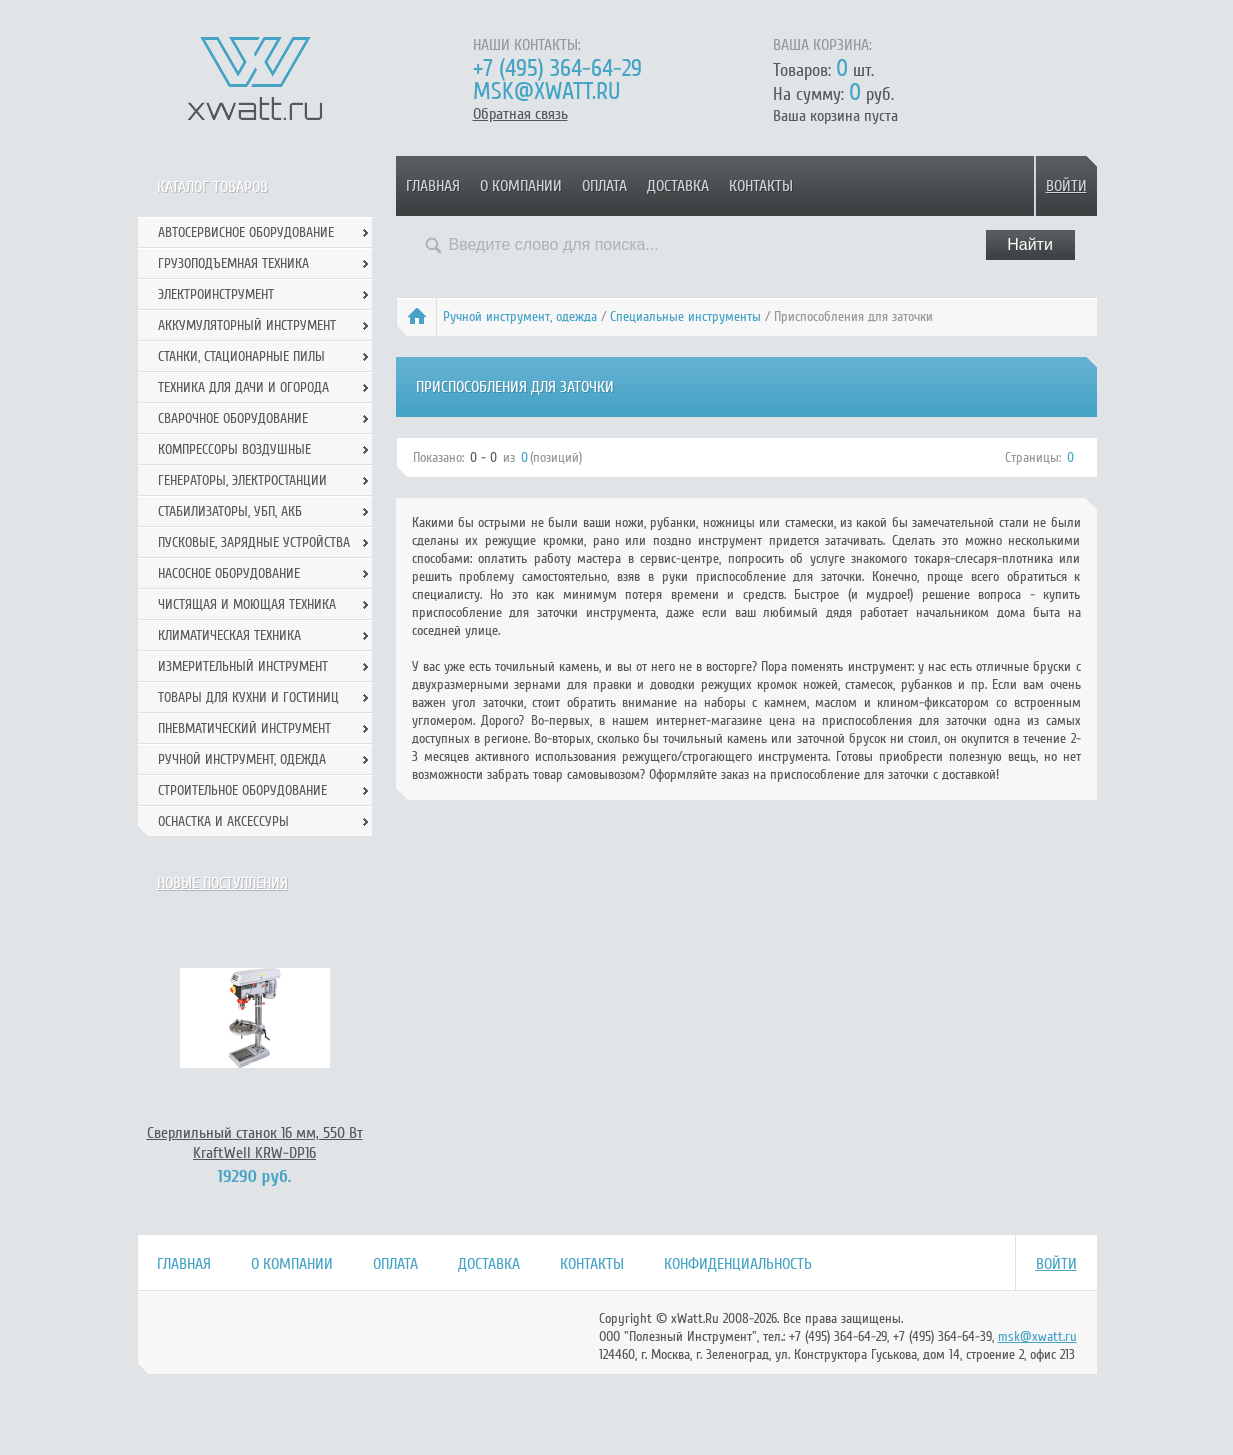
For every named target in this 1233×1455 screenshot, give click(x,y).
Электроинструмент (216, 294)
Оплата (604, 186)
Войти (1066, 186)
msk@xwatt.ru (546, 91)
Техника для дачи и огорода (243, 387)
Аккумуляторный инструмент (247, 325)
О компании (521, 186)
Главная (433, 186)
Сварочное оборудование (233, 418)
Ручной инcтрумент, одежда (520, 316)
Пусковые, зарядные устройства (254, 542)
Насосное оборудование (229, 573)
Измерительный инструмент (243, 666)
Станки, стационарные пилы (241, 356)
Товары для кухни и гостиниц (248, 697)
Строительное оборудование (242, 790)
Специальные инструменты (685, 316)
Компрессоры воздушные (234, 449)
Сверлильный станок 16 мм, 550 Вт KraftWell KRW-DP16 (255, 1143)
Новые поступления (222, 883)
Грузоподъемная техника (233, 263)
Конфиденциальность (738, 1264)
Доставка (678, 186)
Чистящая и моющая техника (247, 604)
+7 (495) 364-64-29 (557, 68)
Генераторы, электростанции (242, 480)
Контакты (761, 186)
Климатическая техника (229, 635)
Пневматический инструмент (244, 728)
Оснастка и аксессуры (223, 821)
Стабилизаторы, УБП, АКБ (230, 511)
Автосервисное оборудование (246, 232)
